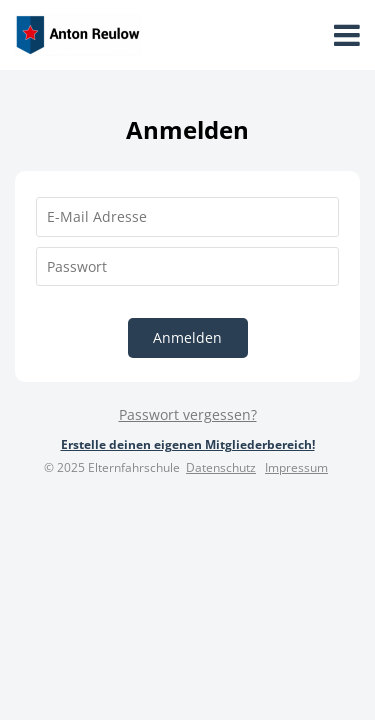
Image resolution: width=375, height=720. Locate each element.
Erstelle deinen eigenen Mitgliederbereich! (188, 444)
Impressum (296, 467)
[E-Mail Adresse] (187, 217)
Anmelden (187, 337)
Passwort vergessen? (188, 414)
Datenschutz (221, 467)
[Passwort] (187, 267)
